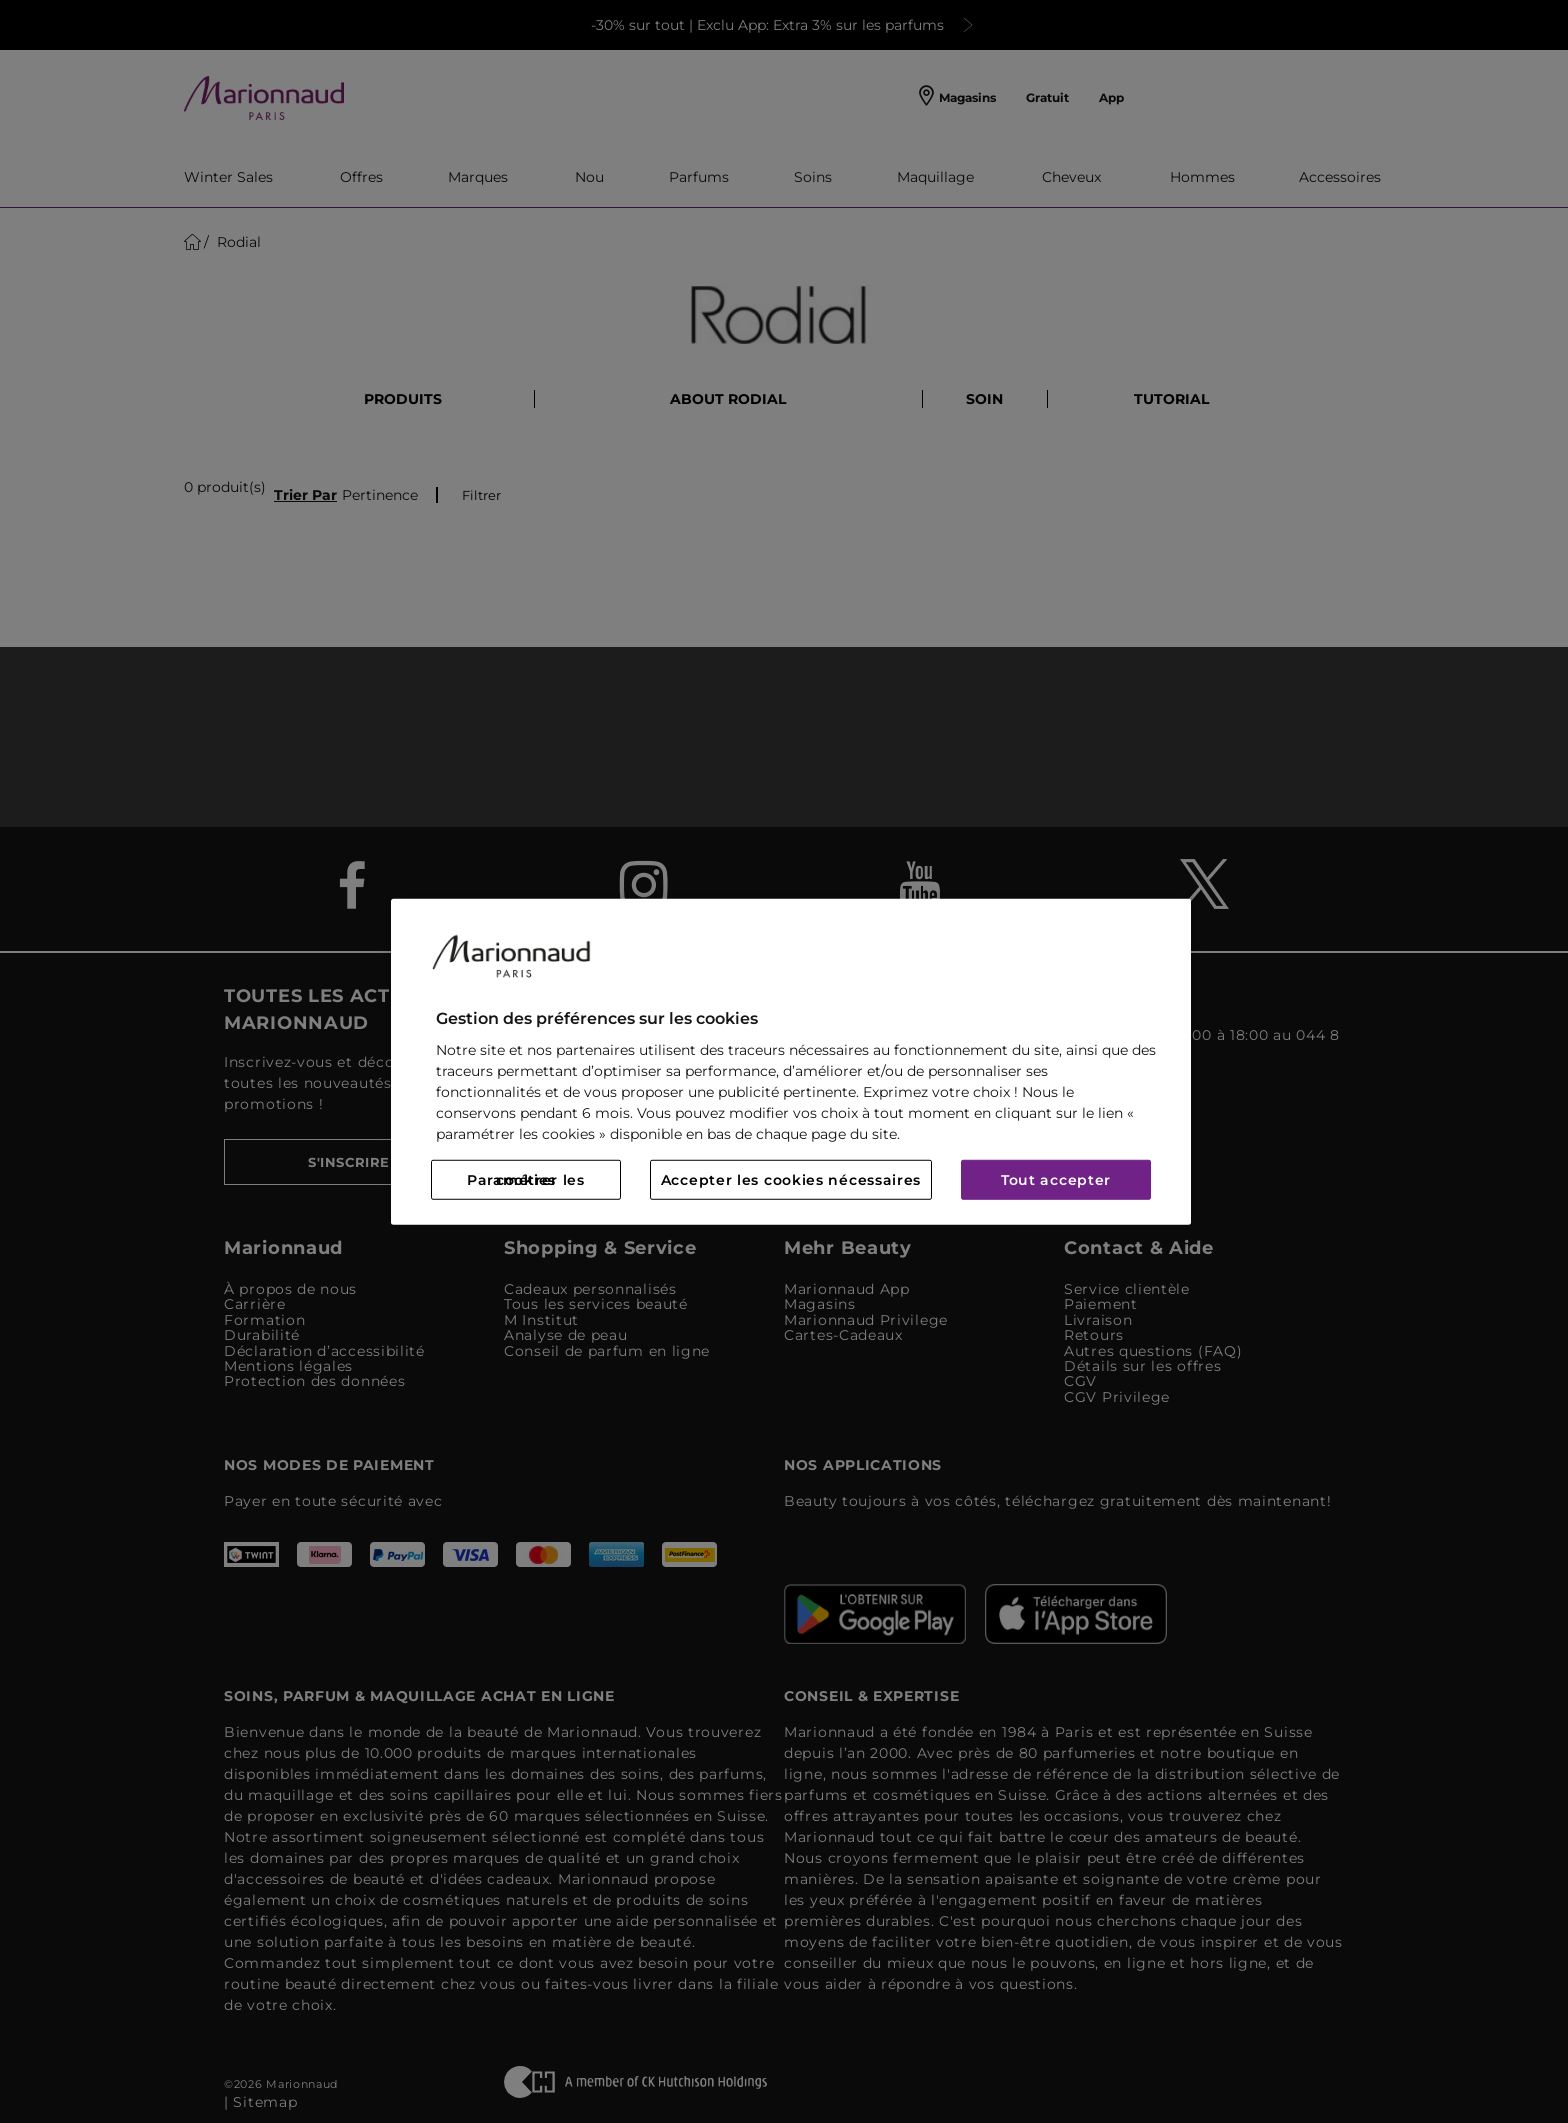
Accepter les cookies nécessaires (791, 1180)
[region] (791, 1061)
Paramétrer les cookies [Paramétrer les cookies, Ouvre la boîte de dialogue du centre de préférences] (526, 1180)
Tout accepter (1056, 1180)
